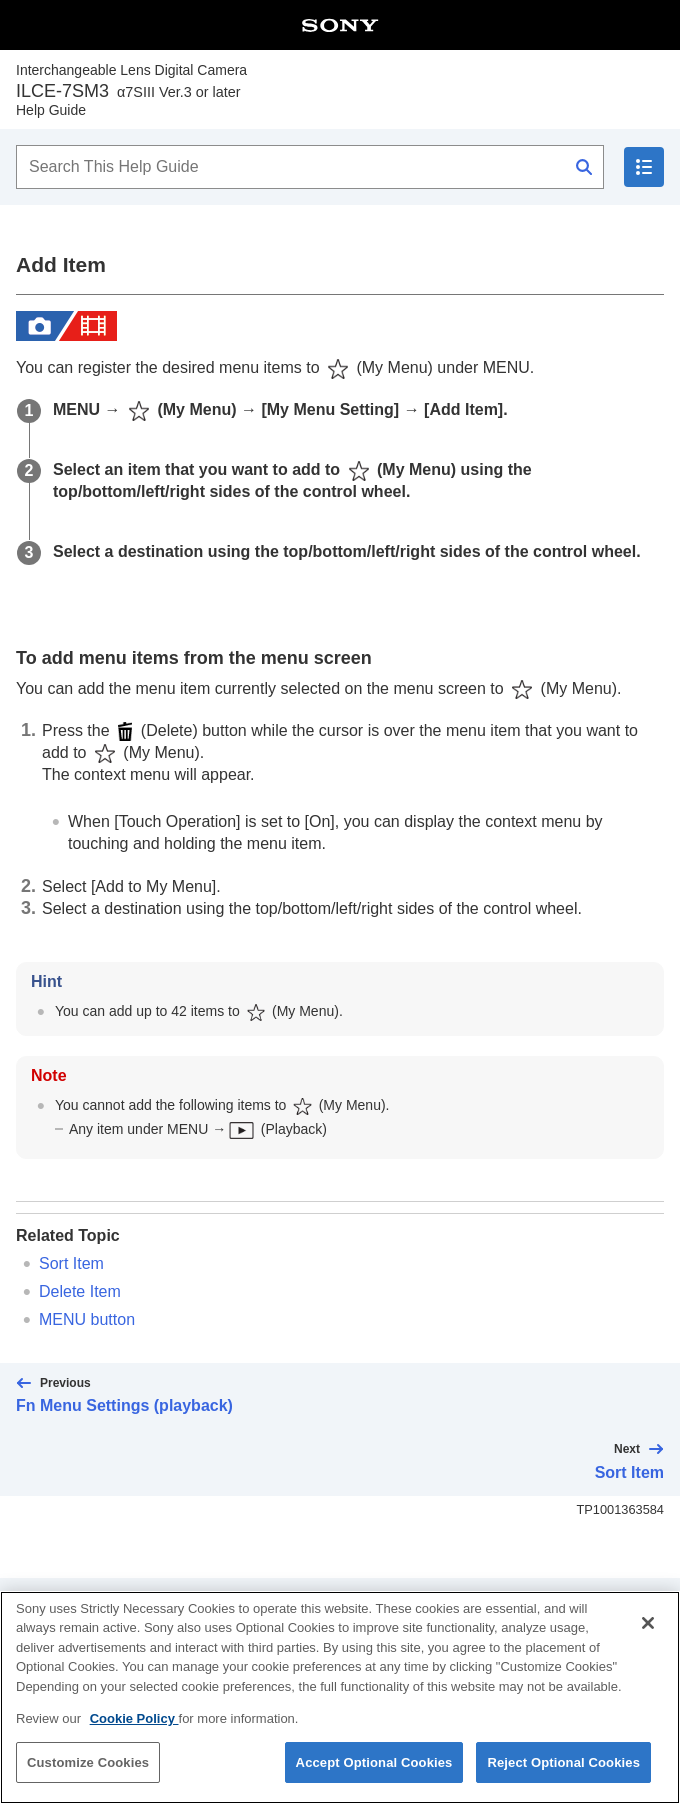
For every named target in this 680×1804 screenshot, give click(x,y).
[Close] (648, 1643)
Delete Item (80, 1291)
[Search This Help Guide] (310, 167)
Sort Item (71, 1263)
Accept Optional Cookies (374, 1782)
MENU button (87, 1319)
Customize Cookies (88, 1782)
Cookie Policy (134, 1739)
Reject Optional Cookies (563, 1782)
